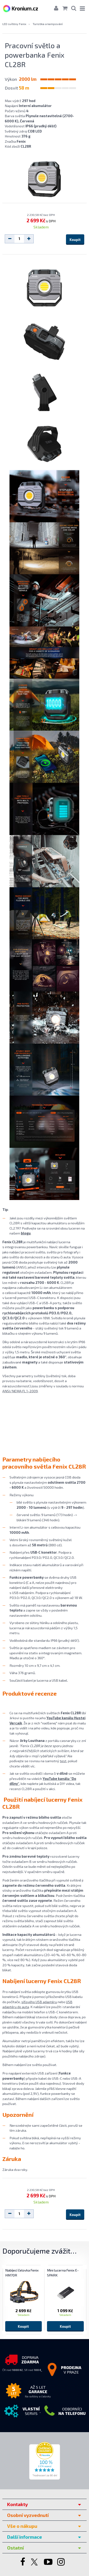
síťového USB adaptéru (39, 2002)
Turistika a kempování (48, 24)
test (63, 1761)
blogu (26, 1233)
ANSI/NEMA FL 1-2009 (20, 1391)
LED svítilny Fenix (14, 24)
